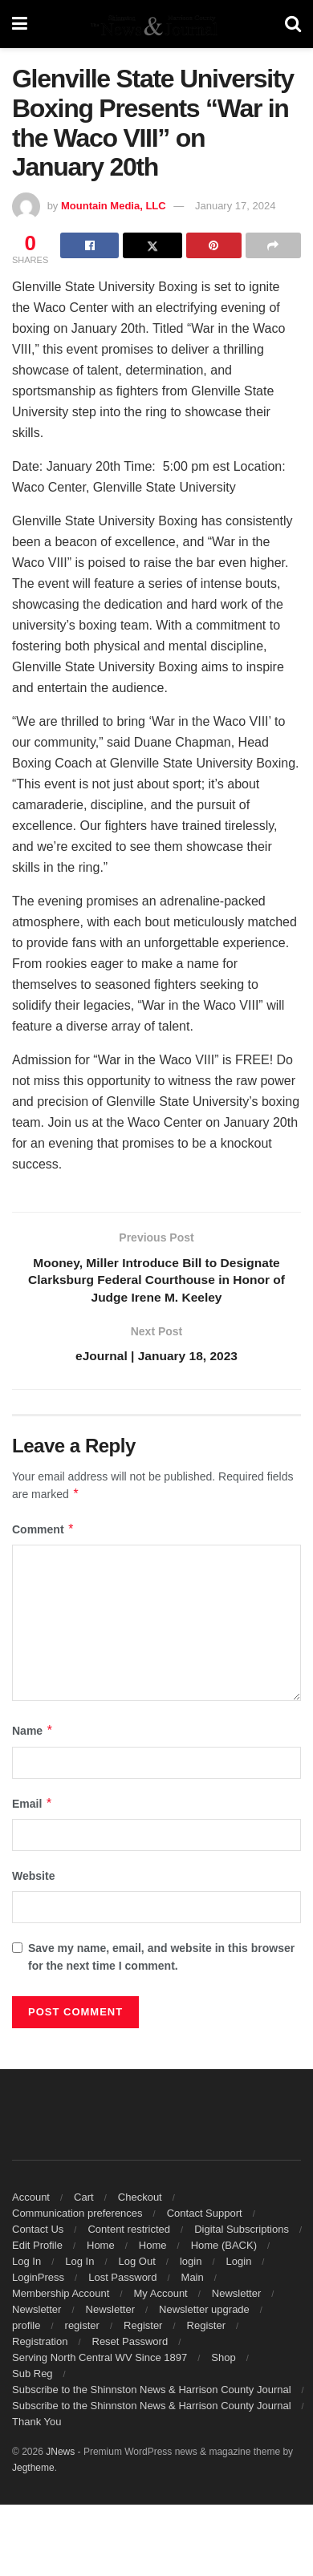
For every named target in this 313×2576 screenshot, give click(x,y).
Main (192, 2280)
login (190, 2264)
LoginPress (38, 2280)
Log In (26, 2264)
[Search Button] (293, 24)
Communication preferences (77, 2216)
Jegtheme (33, 2471)
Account (31, 2200)
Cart (84, 2200)
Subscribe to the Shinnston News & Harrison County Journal (151, 2393)
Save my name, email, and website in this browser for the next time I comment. (161, 1960)
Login (239, 2264)
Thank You (36, 2425)
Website (33, 1879)
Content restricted (128, 2232)
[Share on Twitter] (152, 245)
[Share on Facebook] (89, 245)
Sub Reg (32, 2377)
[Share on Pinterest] (214, 245)
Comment (43, 1532)
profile (26, 2329)
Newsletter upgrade (204, 2313)
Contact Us (37, 2232)
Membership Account (60, 2296)
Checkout (140, 2200)
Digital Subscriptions (241, 2232)
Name (33, 1735)
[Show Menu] (19, 24)
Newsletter (236, 2296)
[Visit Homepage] (156, 24)
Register (143, 2329)
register (82, 2329)
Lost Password (122, 2280)
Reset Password (130, 2345)
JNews (60, 2455)
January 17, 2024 (235, 206)
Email (32, 1807)
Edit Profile (37, 2248)
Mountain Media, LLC (113, 206)
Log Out (137, 2264)
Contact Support (204, 2216)
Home (101, 2248)
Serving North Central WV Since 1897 (99, 2361)
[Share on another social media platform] (273, 245)
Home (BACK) (224, 2248)
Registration (39, 2345)
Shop (223, 2361)
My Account (161, 2296)
